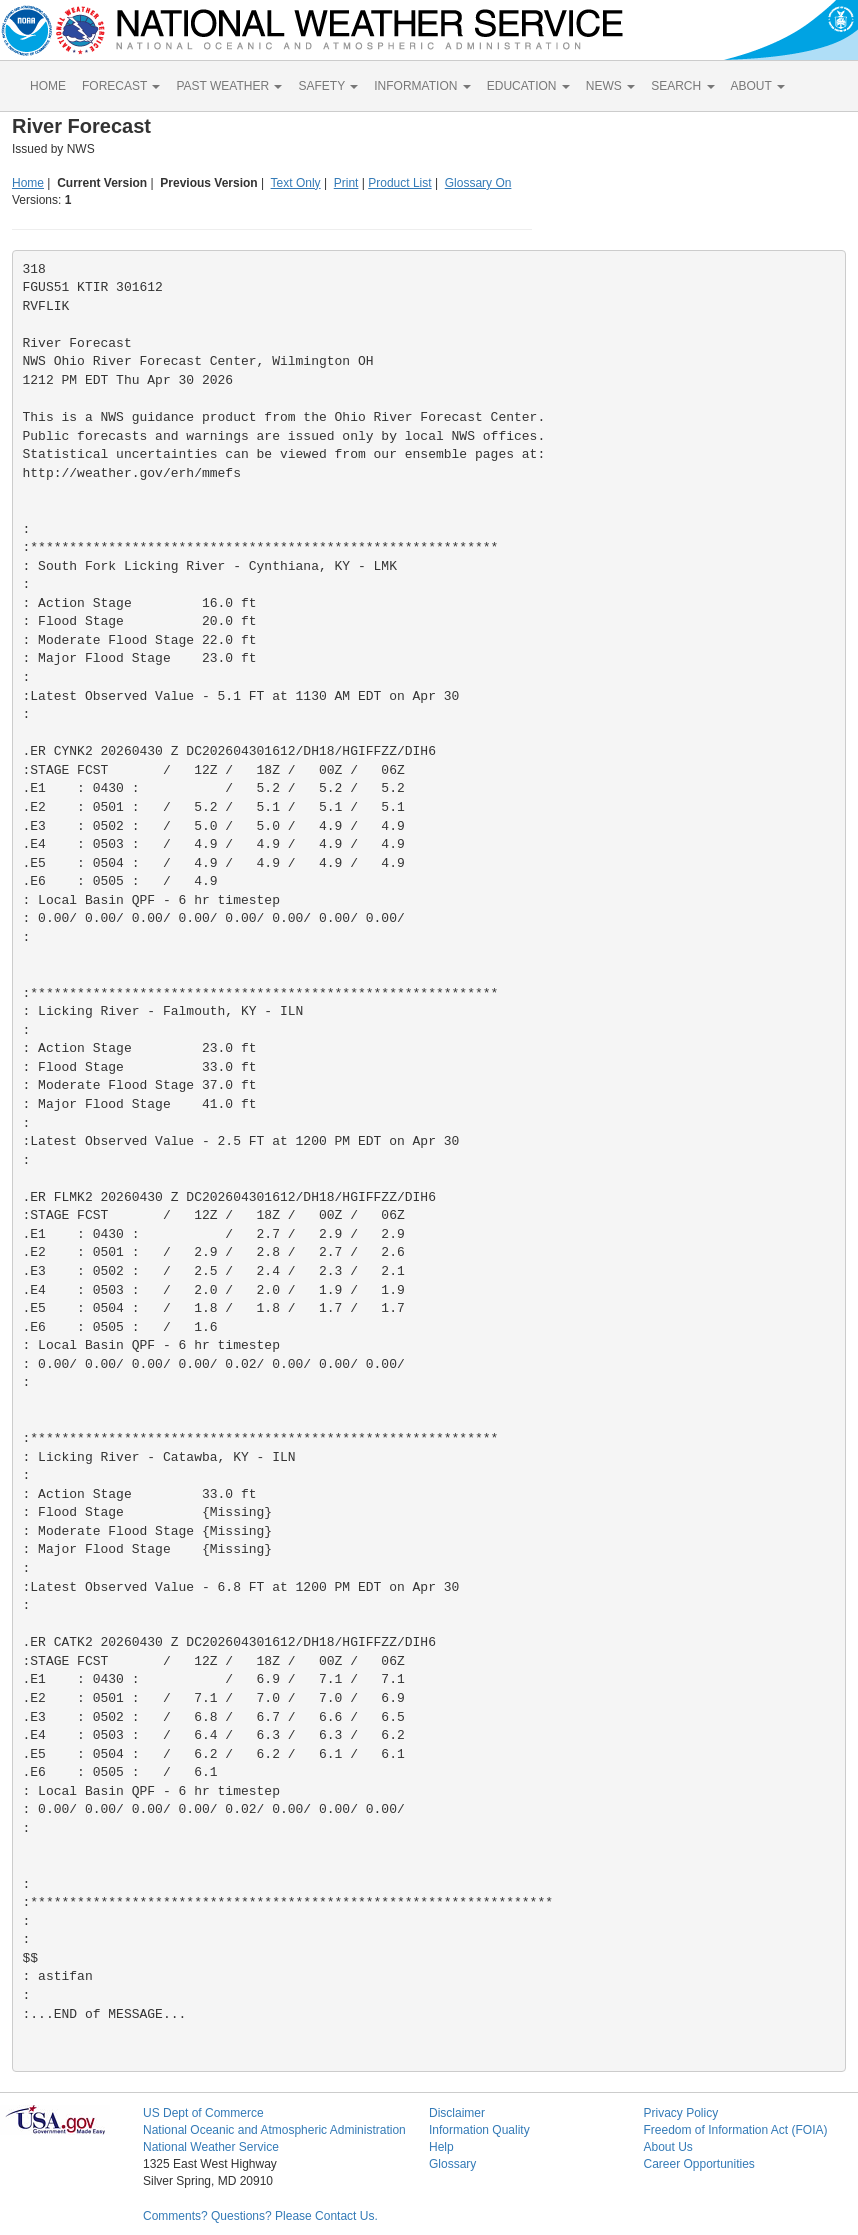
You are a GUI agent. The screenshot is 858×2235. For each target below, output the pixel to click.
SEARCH (682, 86)
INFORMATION (422, 86)
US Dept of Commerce (203, 2113)
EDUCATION (528, 86)
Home (28, 183)
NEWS (610, 86)
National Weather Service (211, 2147)
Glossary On (478, 183)
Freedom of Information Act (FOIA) (735, 2130)
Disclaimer (457, 2113)
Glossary (452, 2164)
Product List (399, 183)
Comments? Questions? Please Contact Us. (260, 2216)
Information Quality (479, 2130)
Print (346, 183)
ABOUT (758, 86)
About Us (667, 2147)
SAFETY (328, 86)
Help (441, 2147)
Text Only (296, 183)
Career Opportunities (698, 2164)
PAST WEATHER (229, 86)
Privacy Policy (680, 2113)
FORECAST (121, 86)
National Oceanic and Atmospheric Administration (274, 2130)
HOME (48, 86)
